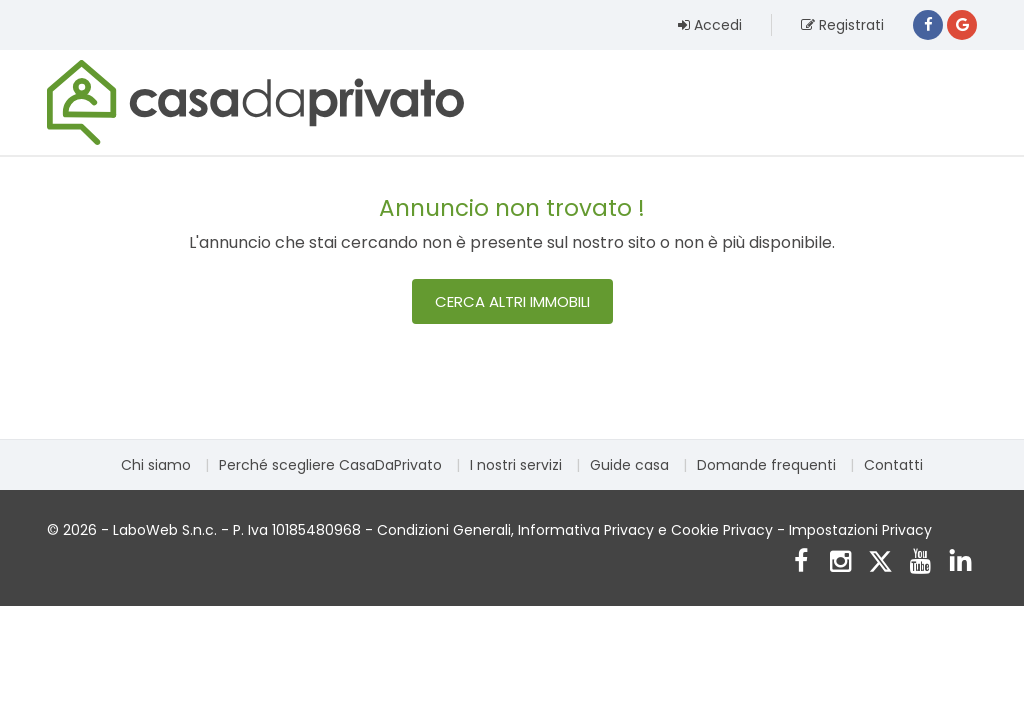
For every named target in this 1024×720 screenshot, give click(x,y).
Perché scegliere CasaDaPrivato (330, 465)
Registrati (842, 25)
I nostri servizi (516, 465)
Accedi (710, 25)
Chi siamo (156, 465)
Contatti (893, 465)
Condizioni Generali (444, 530)
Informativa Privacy (586, 530)
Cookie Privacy (722, 530)
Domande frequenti (766, 465)
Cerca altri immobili (512, 301)
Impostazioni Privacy (860, 530)
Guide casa (629, 465)
